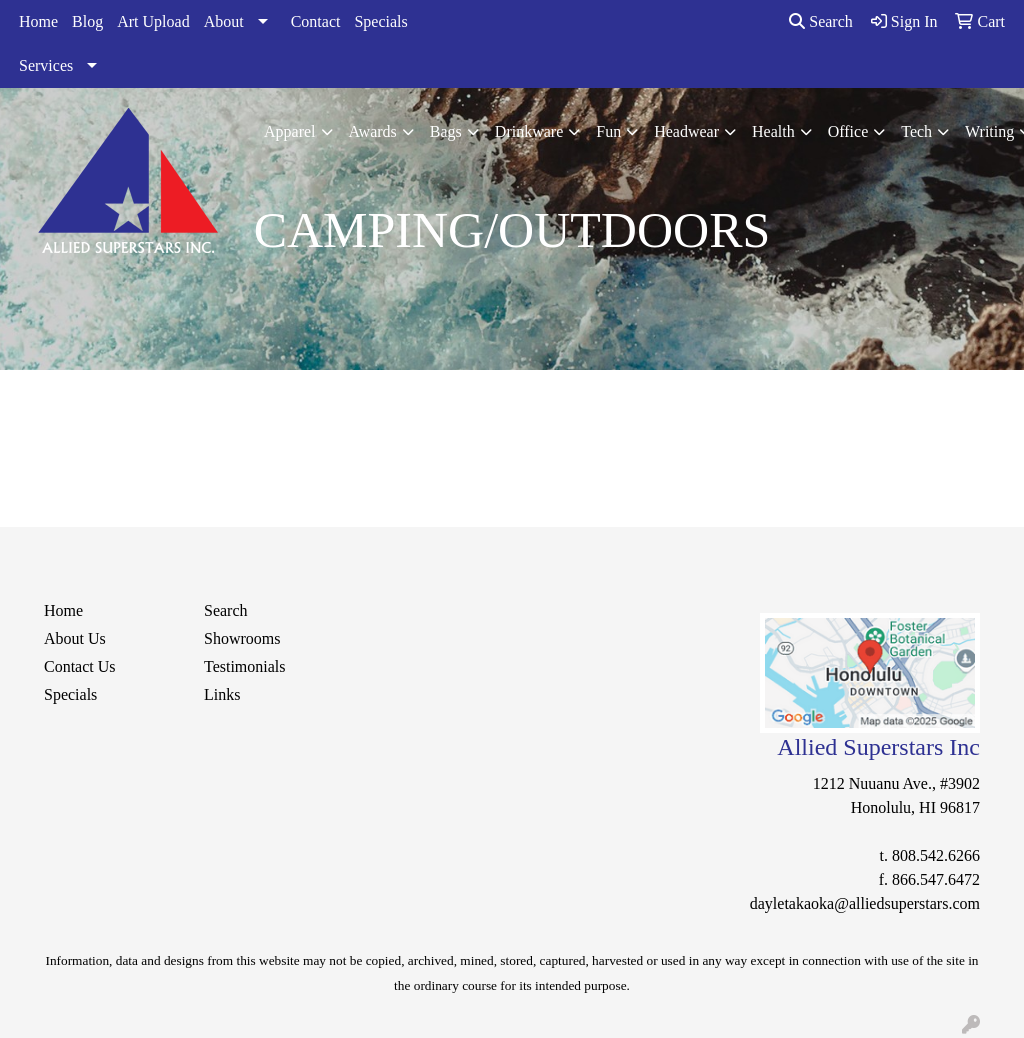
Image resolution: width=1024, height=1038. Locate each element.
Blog (87, 21)
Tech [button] (916, 131)
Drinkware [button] (529, 131)
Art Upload (153, 21)
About (224, 21)
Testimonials (245, 666)
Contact (316, 21)
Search (821, 21)
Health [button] (773, 131)
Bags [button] (446, 131)
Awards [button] (373, 131)
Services (46, 65)
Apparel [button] (290, 131)
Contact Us (80, 666)
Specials (380, 21)
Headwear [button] (686, 131)
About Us (75, 638)
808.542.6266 (936, 855)
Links (222, 694)
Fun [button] (608, 131)
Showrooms (242, 638)
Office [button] (848, 131)
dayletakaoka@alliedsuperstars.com (865, 903)
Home (38, 21)
